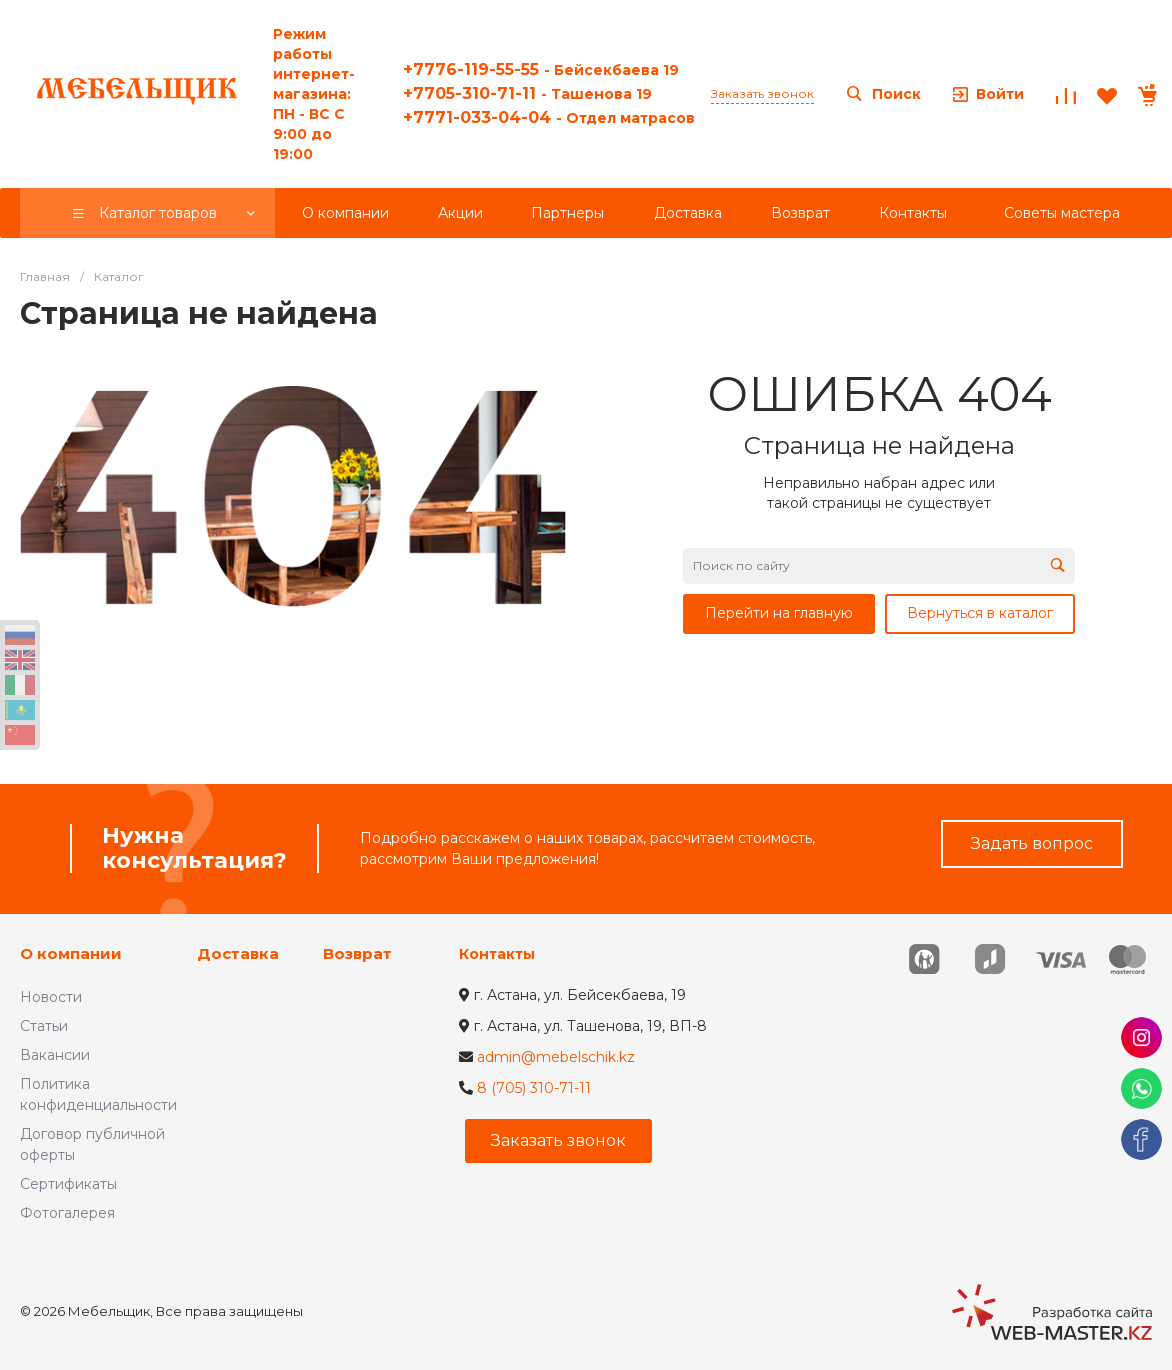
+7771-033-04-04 (549, 117)
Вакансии (55, 1055)
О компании (71, 953)
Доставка (238, 953)
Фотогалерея (67, 1213)
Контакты (497, 954)
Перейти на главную (779, 613)
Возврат (357, 953)
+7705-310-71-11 (527, 93)
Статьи (44, 1026)
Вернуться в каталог (980, 613)
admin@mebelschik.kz (556, 1057)
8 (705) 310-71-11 (534, 1088)
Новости (51, 997)
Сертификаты (68, 1184)
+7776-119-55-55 (541, 69)
